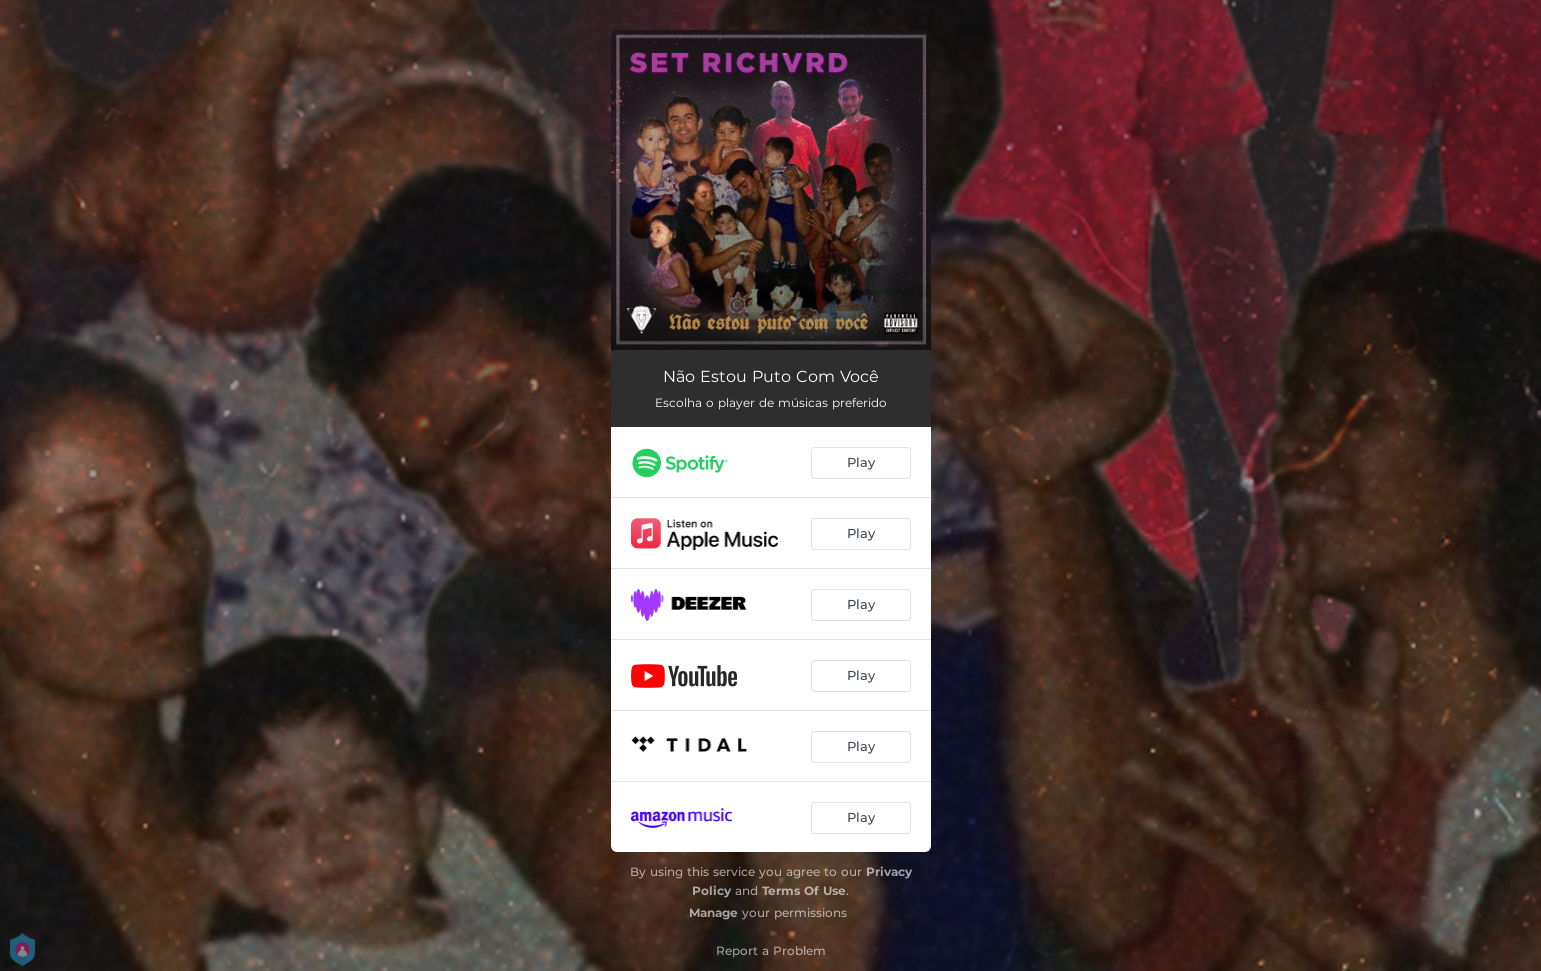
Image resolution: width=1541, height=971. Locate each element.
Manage (713, 912)
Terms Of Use (804, 890)
